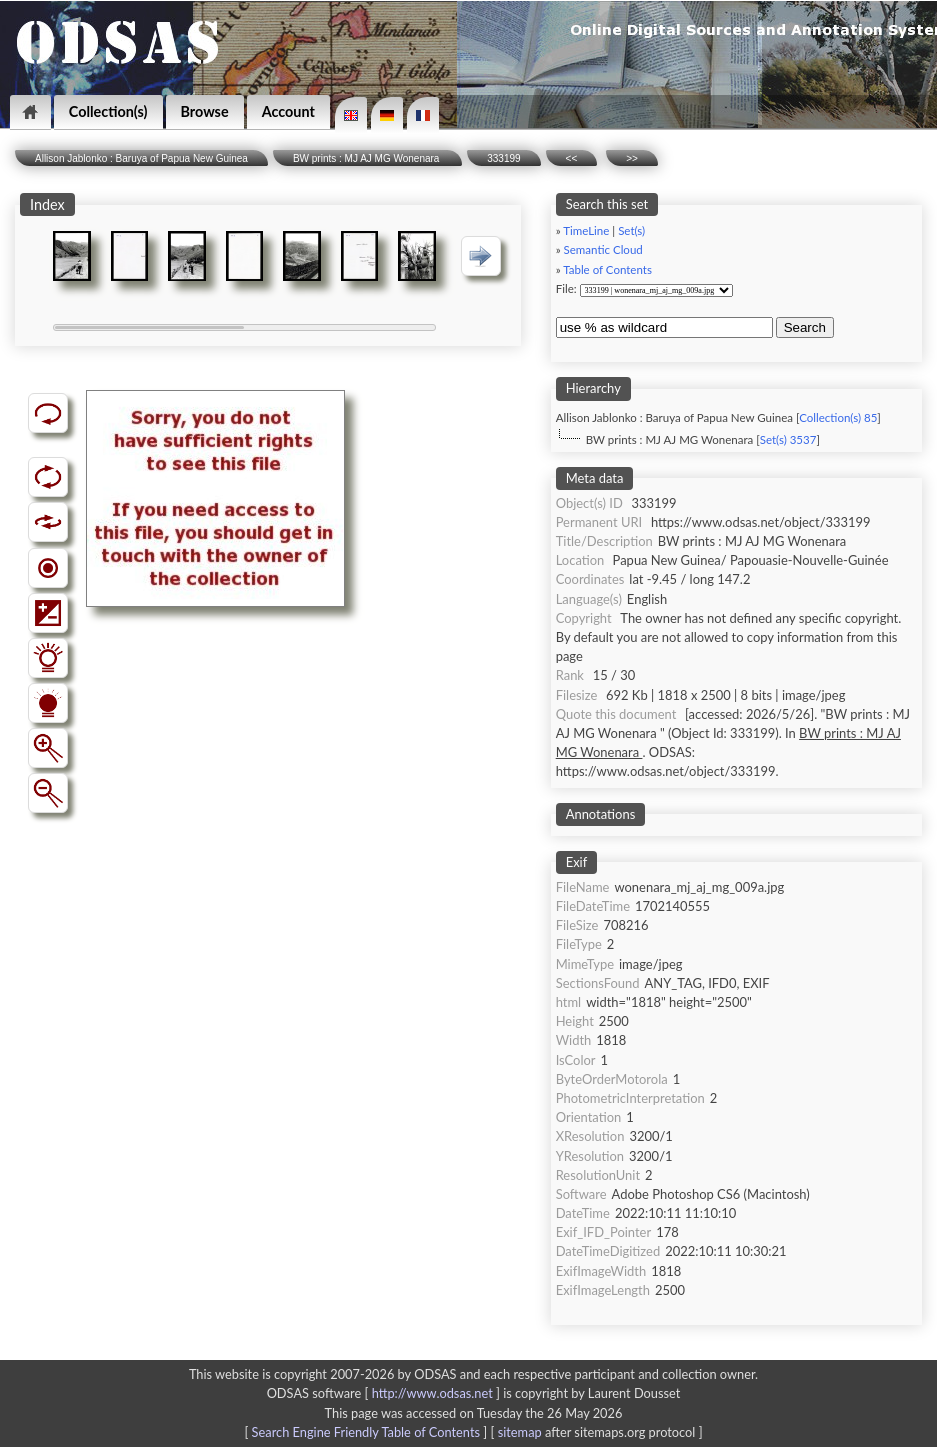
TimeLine (586, 230)
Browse (205, 111)
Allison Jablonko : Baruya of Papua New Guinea (141, 158)
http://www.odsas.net (432, 1393)
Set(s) (631, 230)
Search (805, 327)
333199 (503, 158)
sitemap (520, 1432)
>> (632, 158)
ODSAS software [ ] (385, 1393)
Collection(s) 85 (838, 417)
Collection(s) (108, 111)
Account (288, 111)
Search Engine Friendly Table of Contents (366, 1432)
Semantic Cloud (603, 249)
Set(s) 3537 (788, 439)
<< (572, 158)
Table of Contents (607, 269)
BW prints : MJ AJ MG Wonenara (367, 158)
